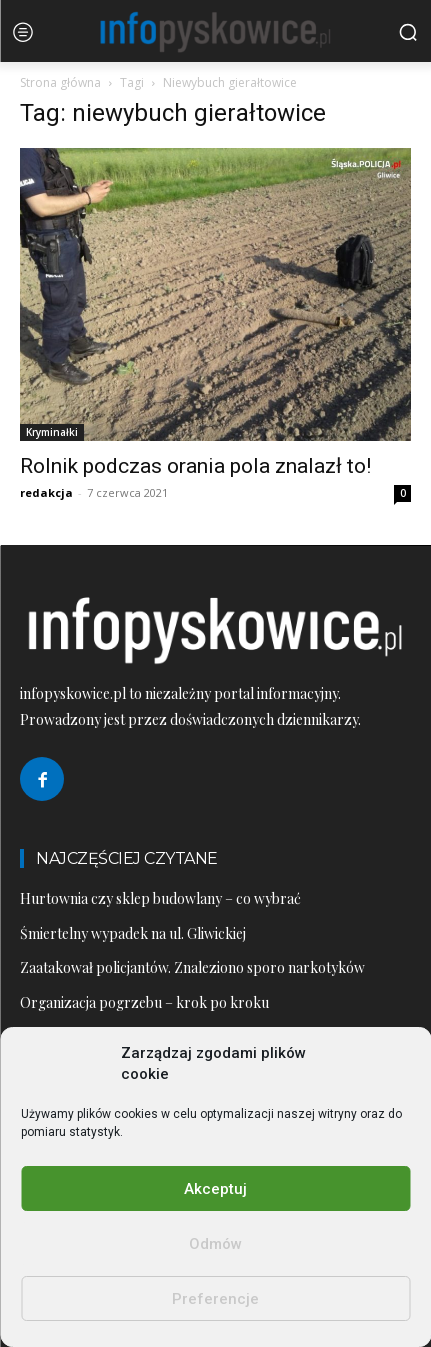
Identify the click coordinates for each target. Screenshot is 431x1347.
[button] (408, 32)
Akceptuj (215, 1189)
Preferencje (215, 1299)
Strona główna (60, 82)
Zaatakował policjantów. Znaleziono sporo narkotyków (192, 967)
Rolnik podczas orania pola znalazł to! (195, 466)
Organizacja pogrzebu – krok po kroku (144, 1002)
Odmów (215, 1244)
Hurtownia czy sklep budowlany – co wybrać (160, 898)
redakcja (46, 492)
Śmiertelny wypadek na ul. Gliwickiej (133, 933)
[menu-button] (22, 31)
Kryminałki (52, 432)
